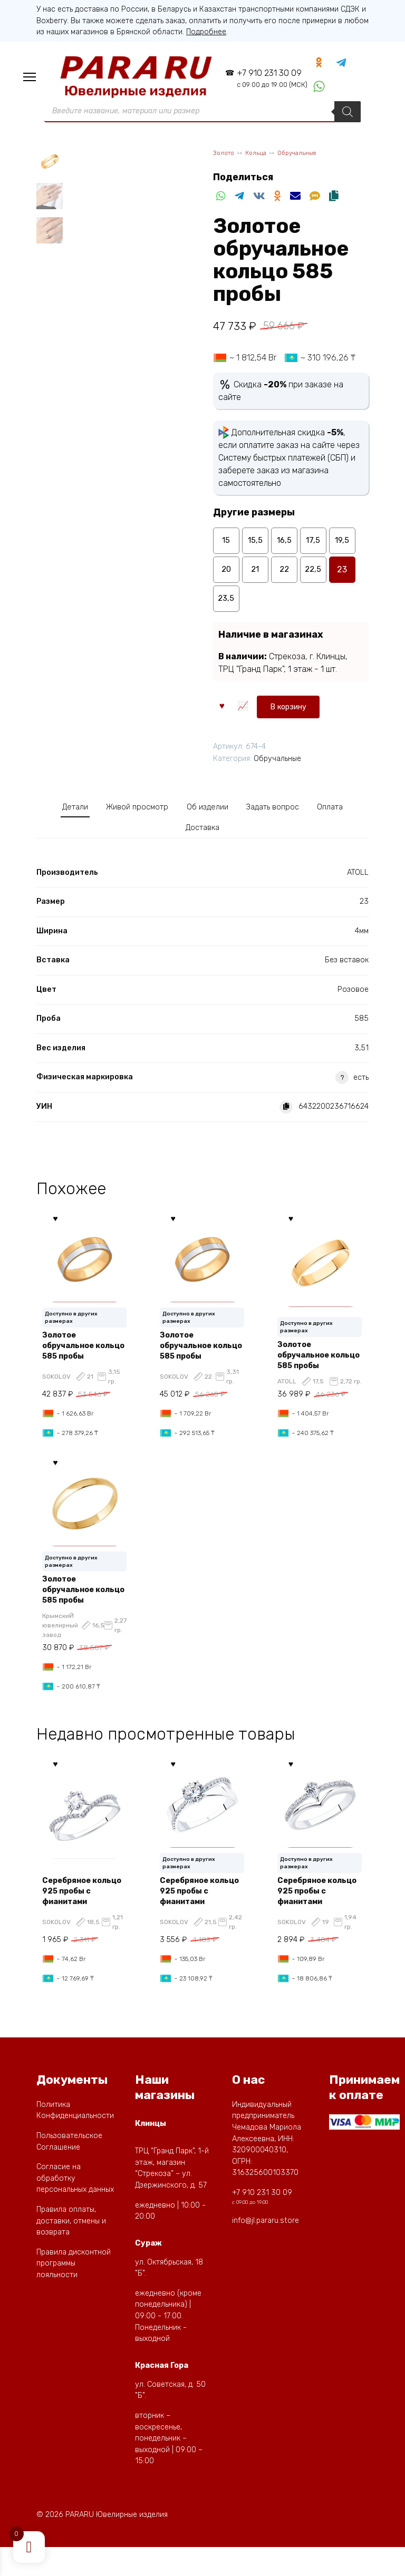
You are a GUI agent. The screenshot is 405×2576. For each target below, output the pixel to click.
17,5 (313, 546)
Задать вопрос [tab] (311, 812)
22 (284, 575)
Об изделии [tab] (235, 812)
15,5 (255, 546)
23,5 (226, 604)
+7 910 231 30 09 (264, 80)
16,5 (284, 546)
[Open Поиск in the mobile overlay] (202, 116)
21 (254, 575)
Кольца (260, 158)
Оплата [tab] (172, 837)
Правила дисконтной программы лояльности (73, 2293)
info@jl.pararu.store (265, 2249)
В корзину (247, 709)
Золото (225, 158)
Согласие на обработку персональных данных (75, 2207)
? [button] (342, 1088)
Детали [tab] (78, 812)
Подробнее (206, 31)
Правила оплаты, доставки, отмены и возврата (71, 2250)
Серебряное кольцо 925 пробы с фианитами (84, 1914)
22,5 (313, 575)
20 (226, 575)
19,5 (342, 546)
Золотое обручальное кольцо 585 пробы (83, 1357)
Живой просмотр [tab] (151, 812)
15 (226, 546)
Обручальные (306, 158)
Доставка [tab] (227, 837)
